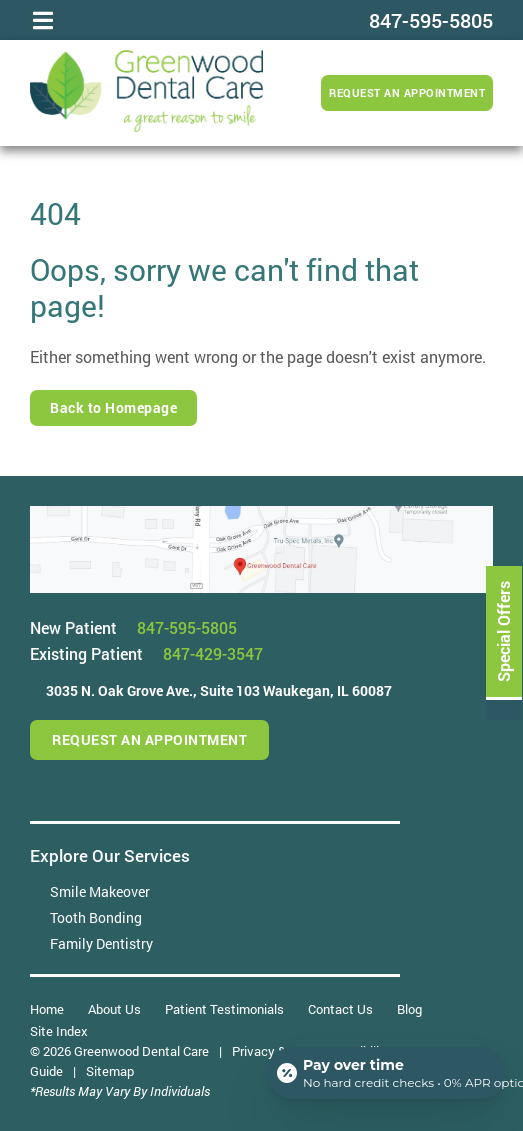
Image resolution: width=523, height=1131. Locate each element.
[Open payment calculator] (387, 1073)
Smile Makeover (100, 891)
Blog (409, 1009)
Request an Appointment (407, 92)
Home (47, 1009)
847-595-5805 (187, 627)
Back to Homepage (113, 407)
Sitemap (110, 1071)
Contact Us (340, 1009)
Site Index (59, 1031)
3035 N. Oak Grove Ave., (219, 690)
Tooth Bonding (96, 917)
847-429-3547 (213, 653)
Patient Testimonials (224, 1009)
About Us (114, 1009)
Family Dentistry (101, 943)
